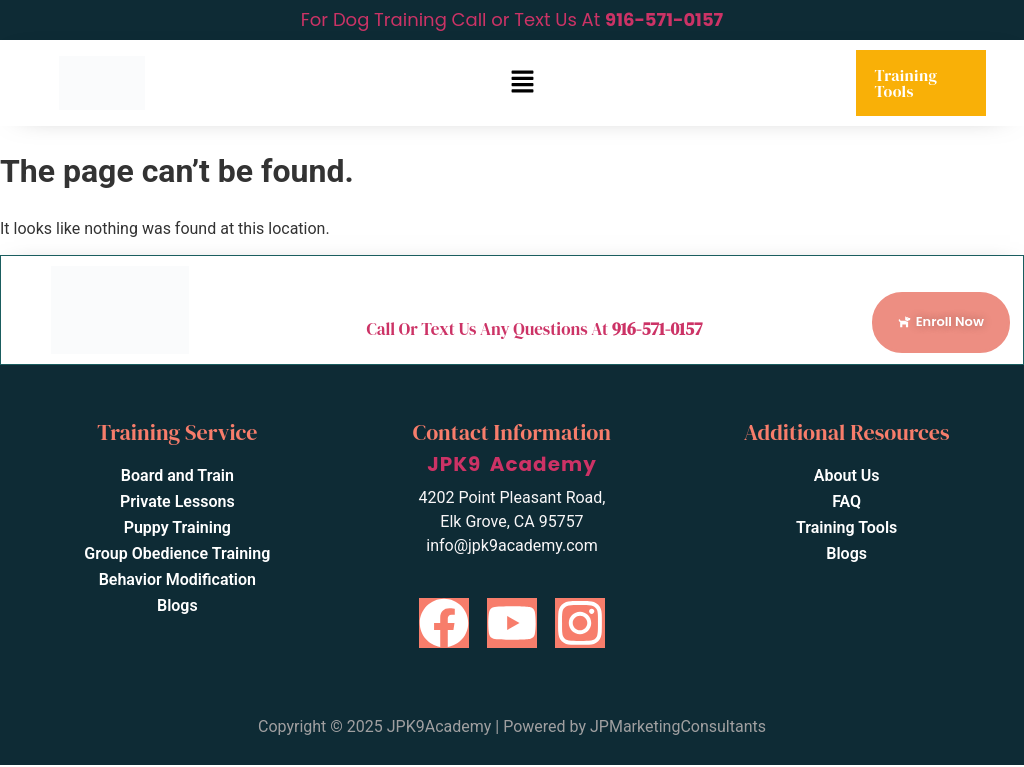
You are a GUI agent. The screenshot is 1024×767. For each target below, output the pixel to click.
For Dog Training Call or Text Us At (512, 19)
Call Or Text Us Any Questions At (534, 330)
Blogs (177, 607)
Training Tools (905, 83)
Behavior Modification (177, 581)
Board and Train (177, 477)
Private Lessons (177, 503)
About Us (847, 477)
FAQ (846, 503)
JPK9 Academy (512, 466)
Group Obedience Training (177, 555)
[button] (522, 83)
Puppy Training (177, 529)
